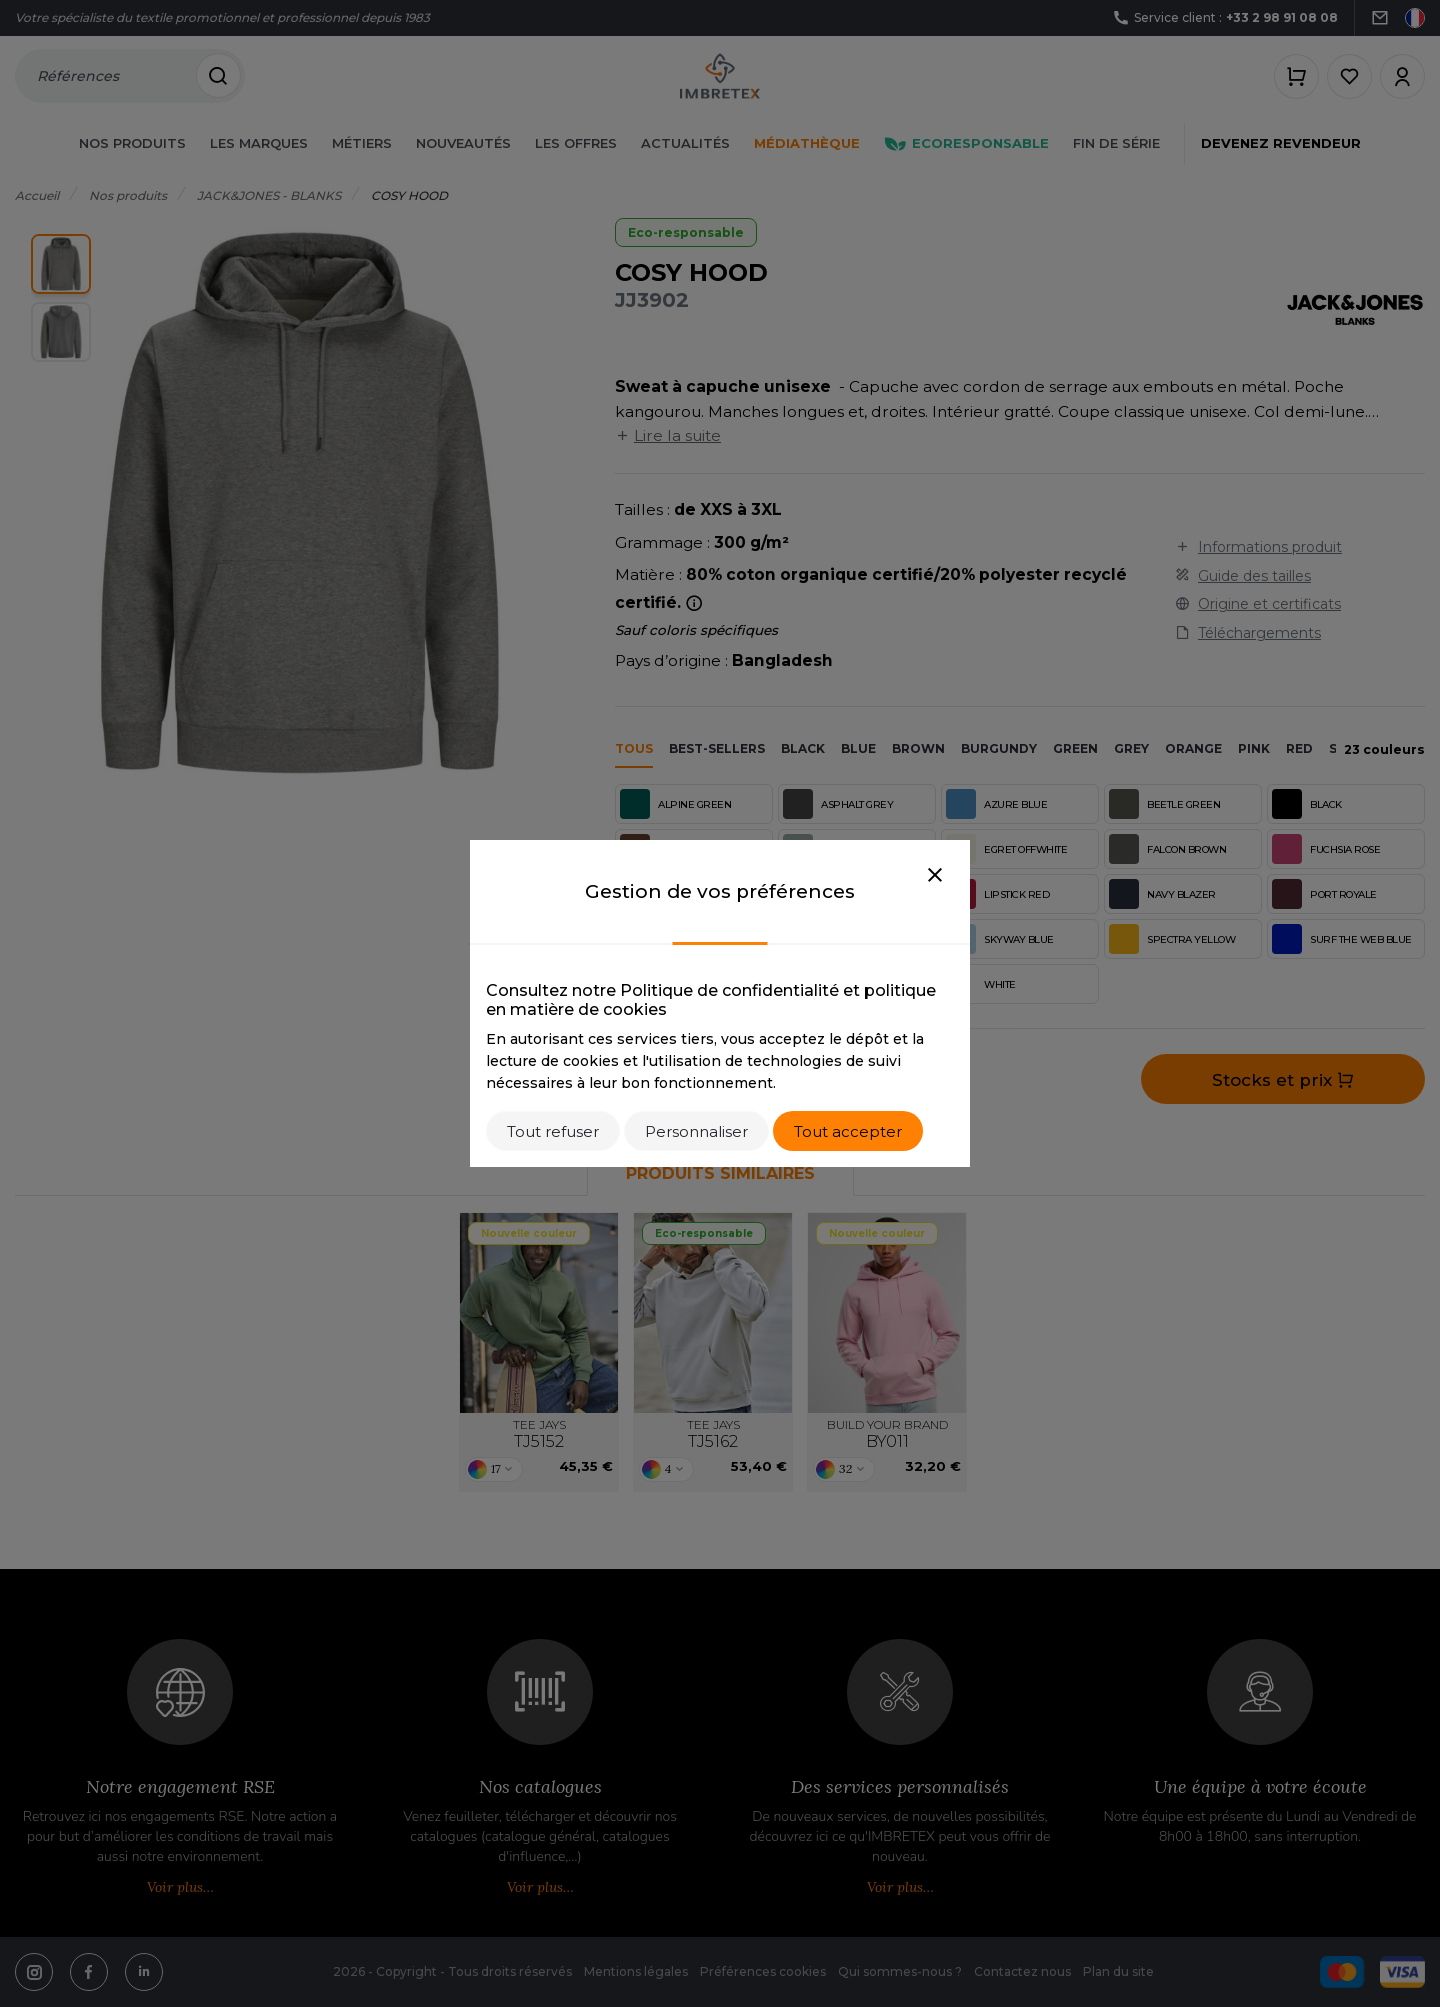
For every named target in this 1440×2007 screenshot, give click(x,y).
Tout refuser (553, 1131)
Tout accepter (848, 1131)
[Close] (935, 876)
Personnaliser (696, 1131)
